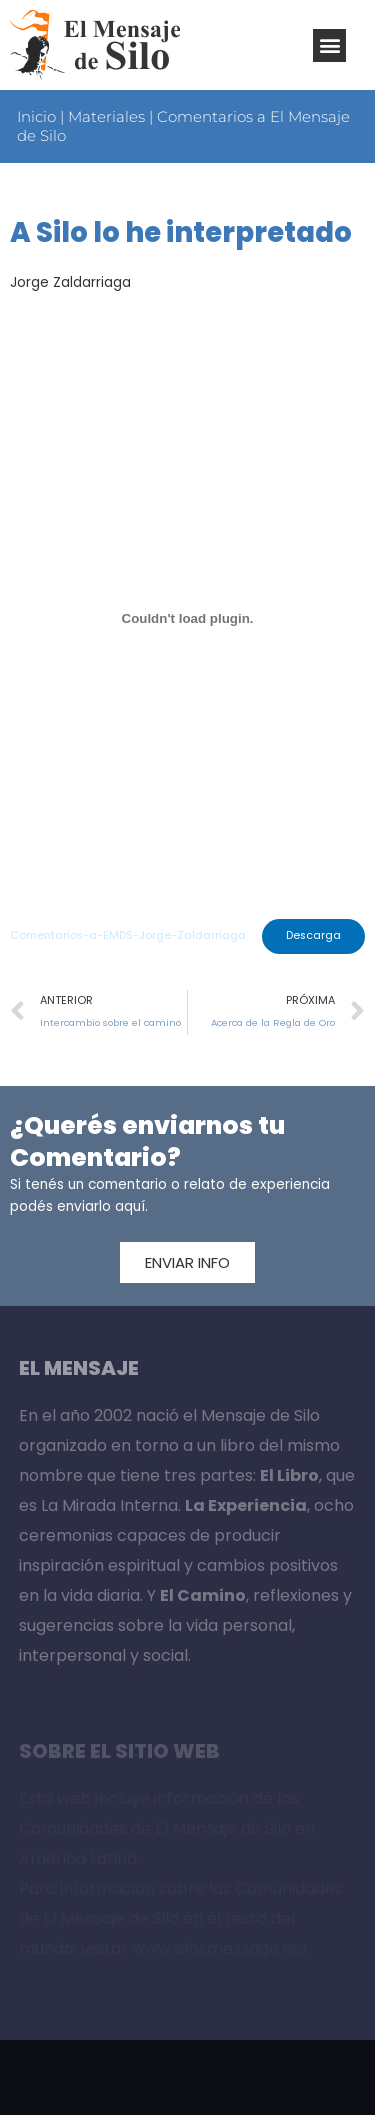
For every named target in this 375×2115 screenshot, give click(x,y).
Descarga (313, 935)
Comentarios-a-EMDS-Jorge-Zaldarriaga (128, 935)
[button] (329, 45)
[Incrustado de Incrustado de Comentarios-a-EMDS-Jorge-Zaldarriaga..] (187, 619)
